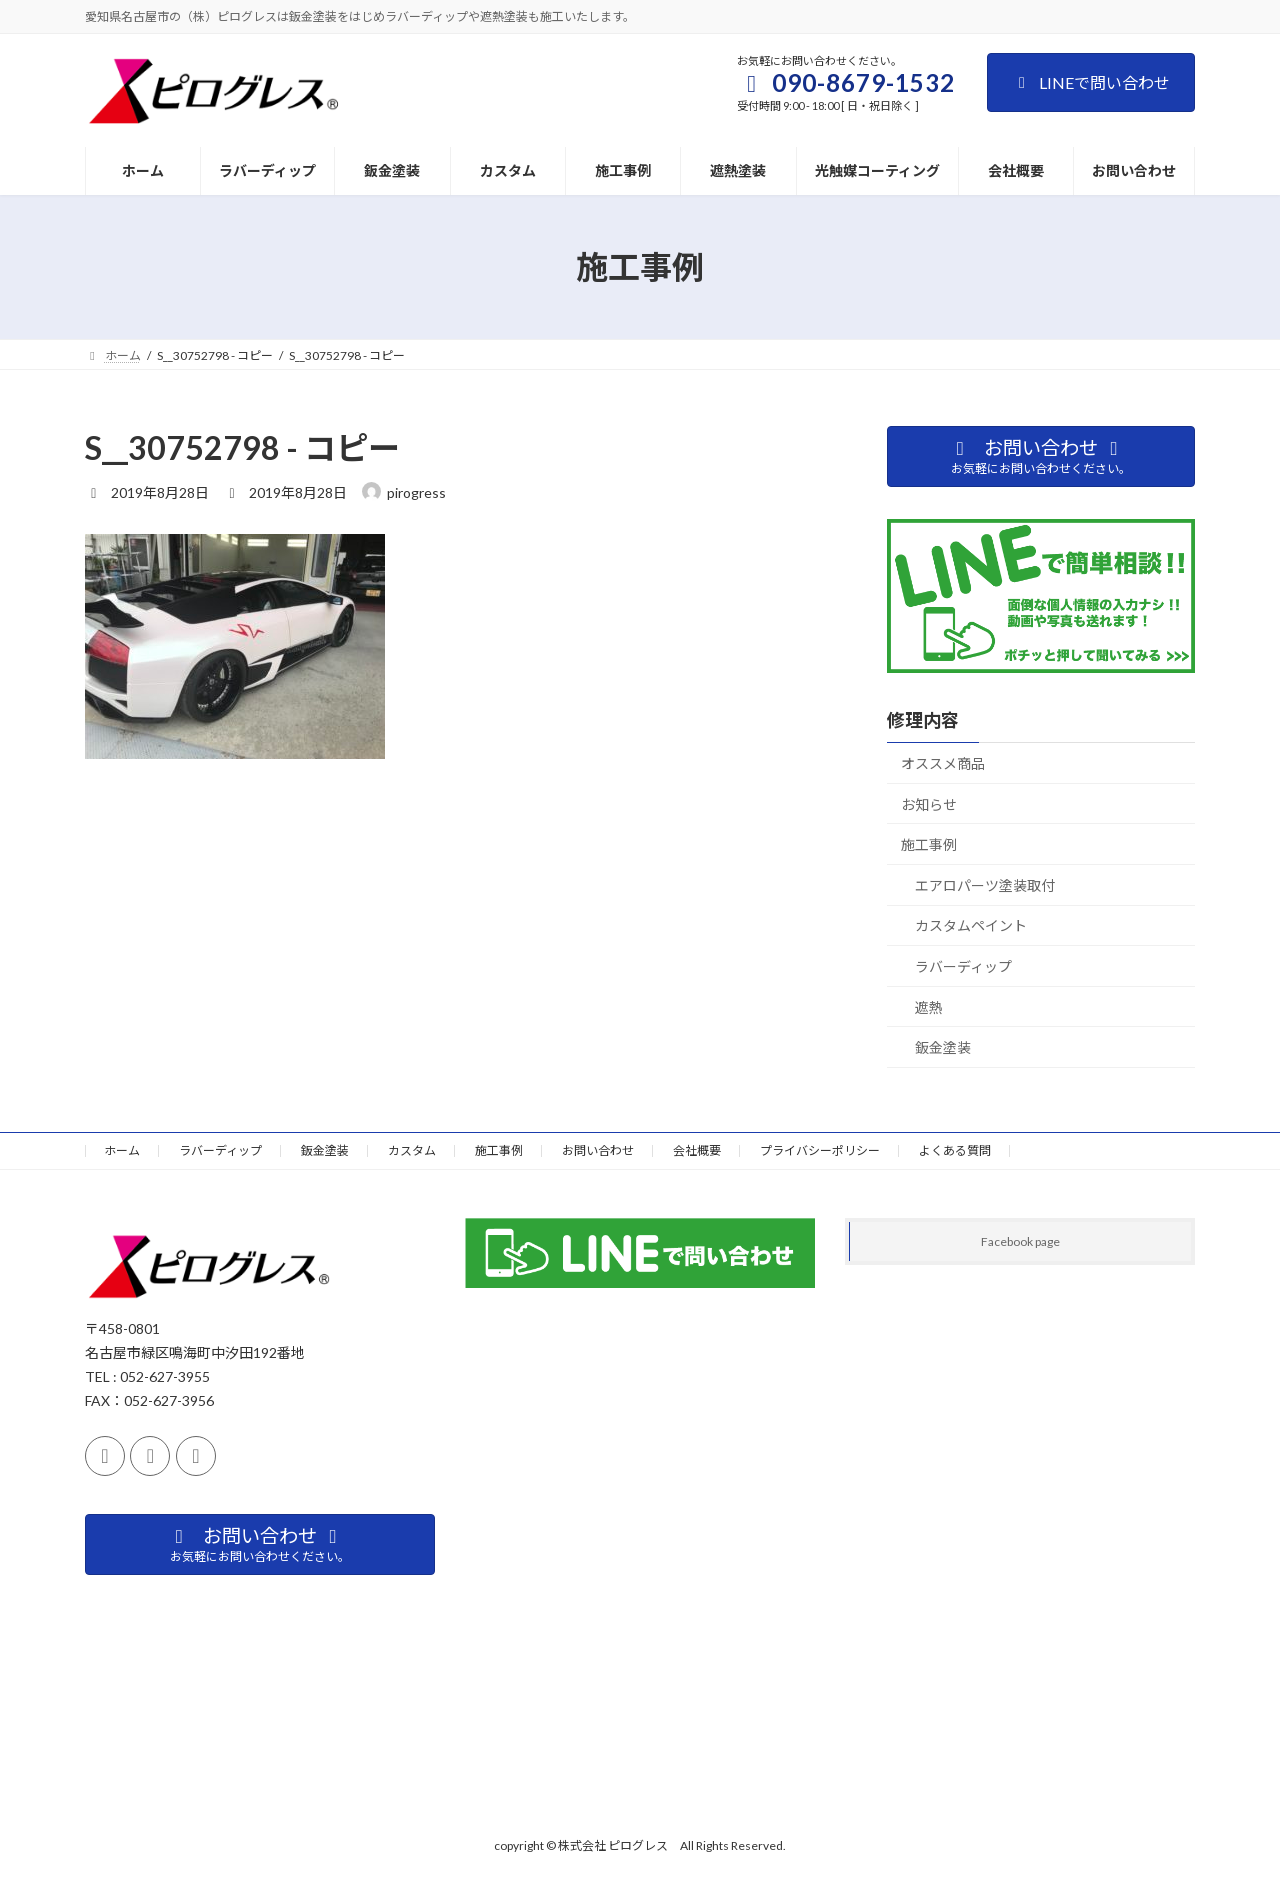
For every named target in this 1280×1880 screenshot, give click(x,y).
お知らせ (929, 804)
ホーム (122, 1150)
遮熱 (929, 1007)
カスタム (412, 1150)
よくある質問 (955, 1150)
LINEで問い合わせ (1091, 82)
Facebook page (1020, 1241)
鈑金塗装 (943, 1047)
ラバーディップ (963, 966)
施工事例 (929, 844)
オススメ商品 (943, 763)
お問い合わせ (598, 1150)
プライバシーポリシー (820, 1150)
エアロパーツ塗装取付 (985, 885)
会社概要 (697, 1150)
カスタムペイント (971, 925)
